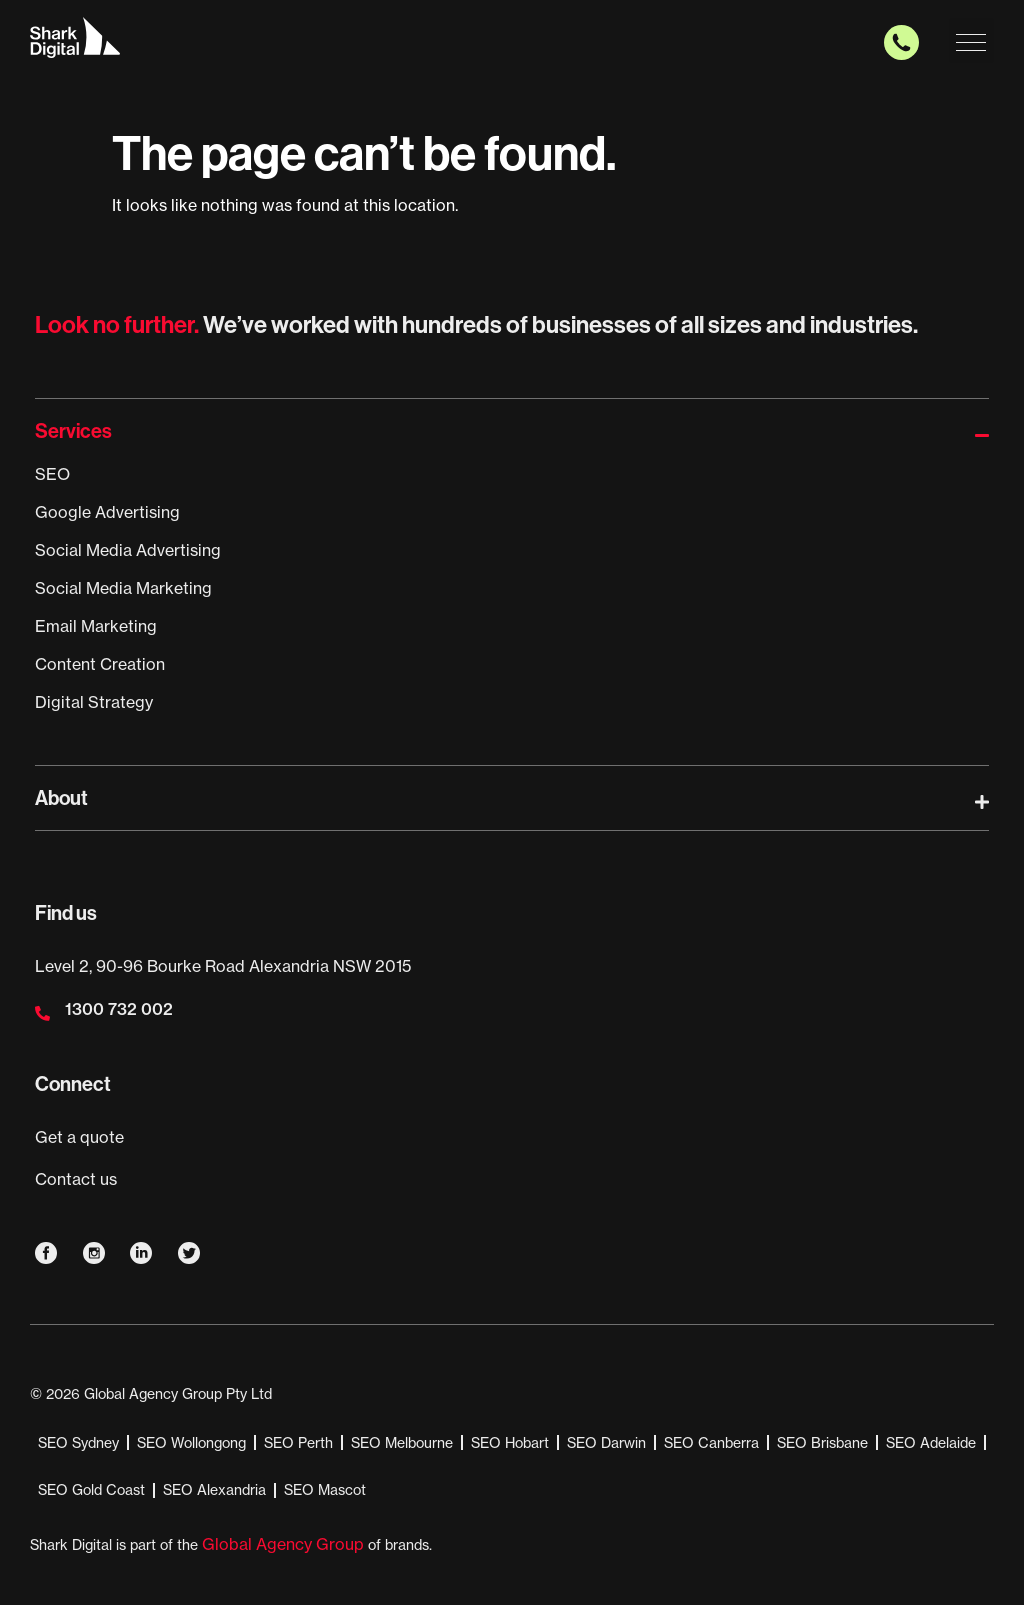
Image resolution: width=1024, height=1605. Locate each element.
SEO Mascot (325, 1490)
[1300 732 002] (42, 1013)
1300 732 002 (119, 1009)
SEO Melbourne (402, 1443)
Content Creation (100, 664)
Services (73, 431)
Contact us (76, 1179)
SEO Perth (298, 1443)
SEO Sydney (78, 1443)
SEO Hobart (510, 1443)
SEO (52, 474)
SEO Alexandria (214, 1490)
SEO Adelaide (931, 1443)
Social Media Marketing (123, 588)
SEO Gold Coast (91, 1490)
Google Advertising (107, 512)
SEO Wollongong (191, 1443)
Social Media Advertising (128, 550)
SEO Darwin (606, 1443)
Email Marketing (96, 626)
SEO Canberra (711, 1443)
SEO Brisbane (822, 1443)
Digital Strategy (94, 702)
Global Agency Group (283, 1544)
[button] (971, 40)
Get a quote (79, 1137)
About (61, 798)
